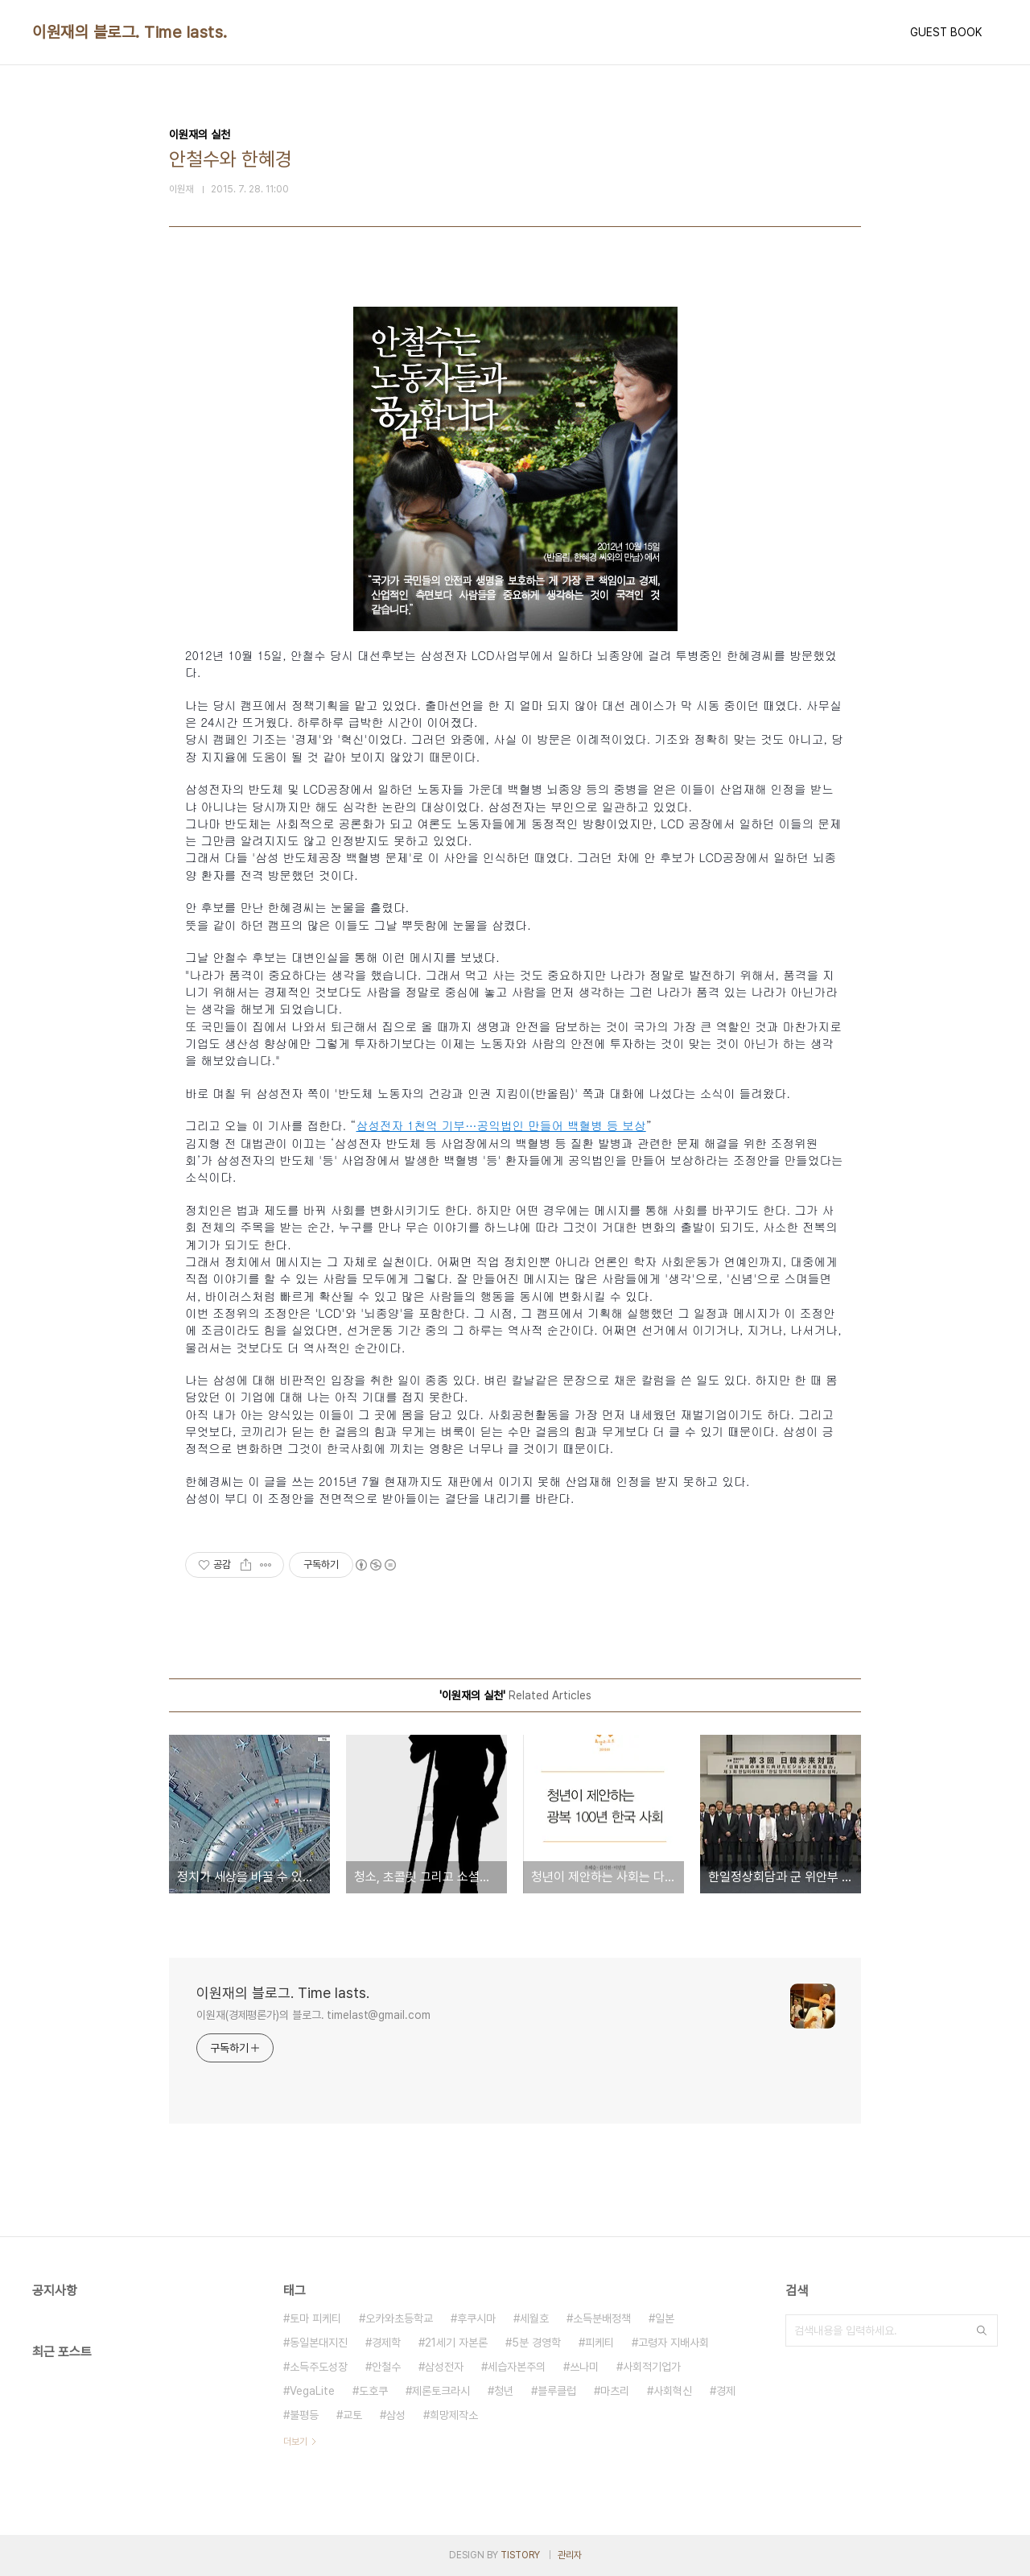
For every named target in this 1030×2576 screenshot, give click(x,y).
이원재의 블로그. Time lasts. (130, 32)
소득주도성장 (319, 2366)
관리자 (570, 2555)
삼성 (396, 2415)
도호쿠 (373, 2390)
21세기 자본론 (456, 2342)
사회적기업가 (652, 2366)
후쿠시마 (476, 2318)
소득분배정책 (602, 2318)
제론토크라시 (441, 2390)
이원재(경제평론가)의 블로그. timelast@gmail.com (313, 2014)
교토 (352, 2415)
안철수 (386, 2366)
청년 (503, 2390)
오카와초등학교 (399, 2318)
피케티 (599, 2342)
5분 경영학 (536, 2342)
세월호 (534, 2318)
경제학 (386, 2342)
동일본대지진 (319, 2342)
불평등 (304, 2415)
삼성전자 (444, 2366)
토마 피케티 (315, 2318)
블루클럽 (557, 2390)
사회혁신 (672, 2390)
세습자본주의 (517, 2366)
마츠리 (614, 2390)
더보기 (295, 2441)
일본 (664, 2318)
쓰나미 (584, 2366)
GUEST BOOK (946, 32)
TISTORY (520, 2555)
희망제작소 (454, 2415)
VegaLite (312, 2390)
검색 (981, 2330)
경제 (725, 2390)
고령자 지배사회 (673, 2342)
